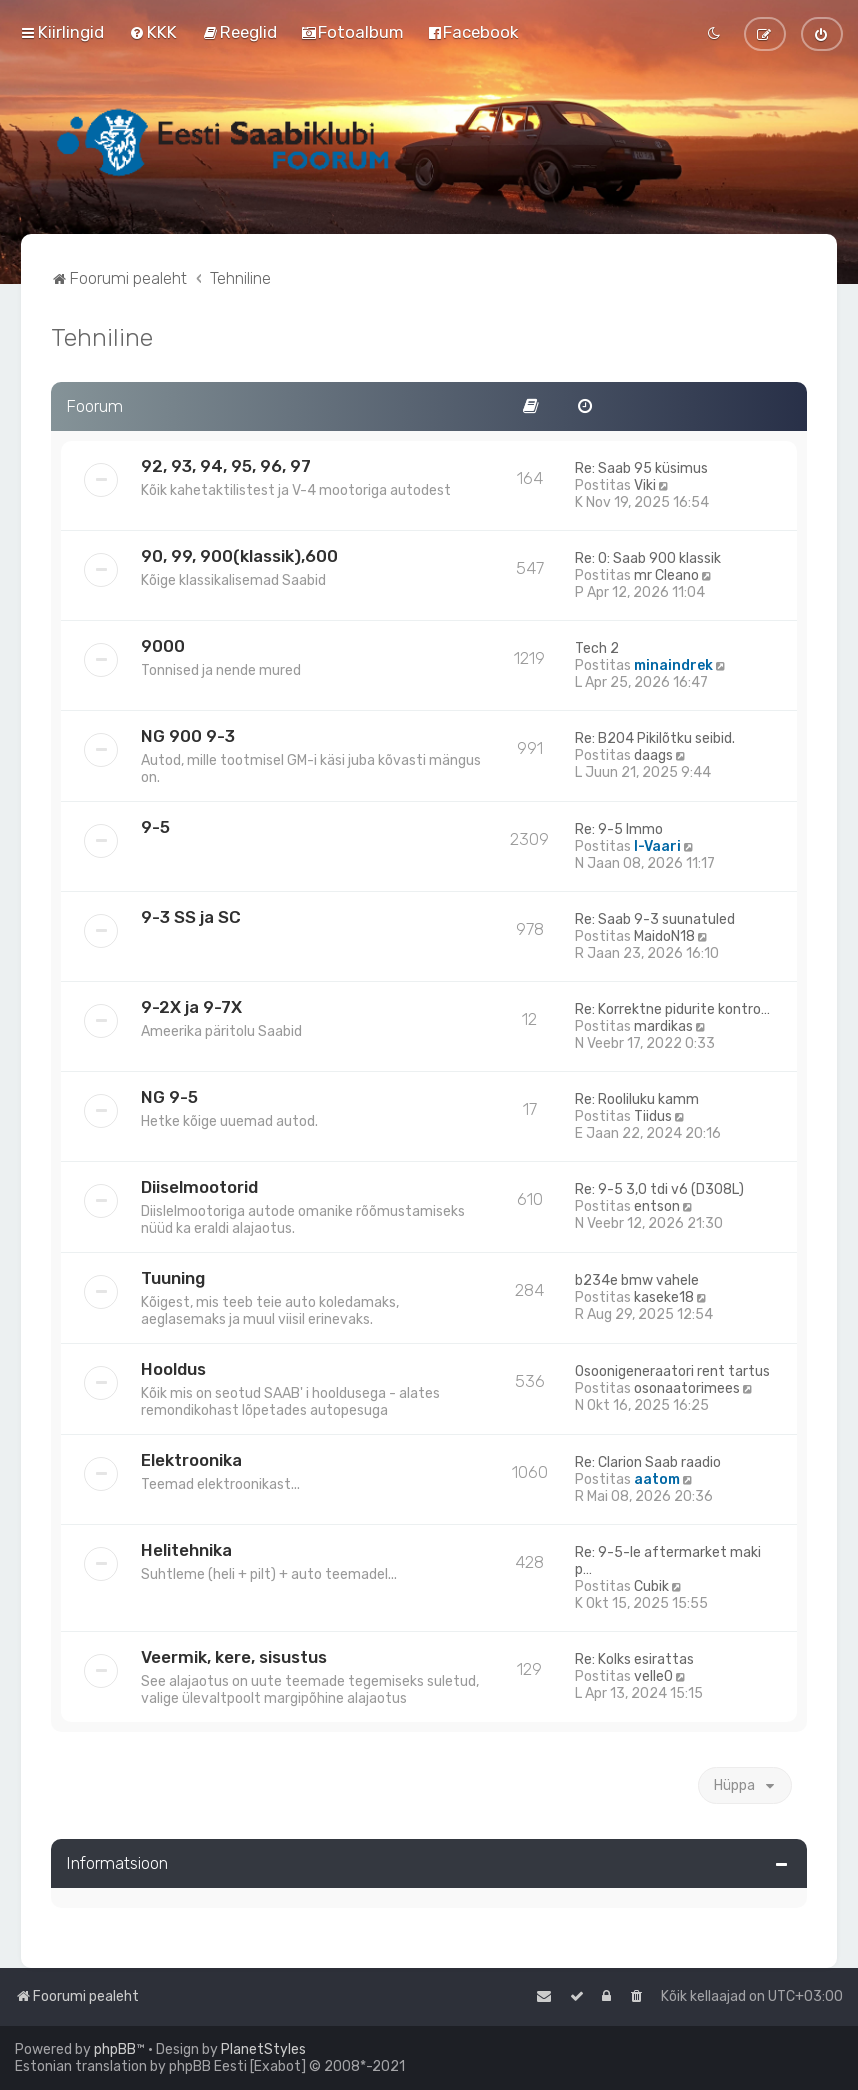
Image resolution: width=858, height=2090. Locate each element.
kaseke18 (664, 1297)
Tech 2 (597, 648)
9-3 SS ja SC (191, 917)
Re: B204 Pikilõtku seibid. (655, 738)
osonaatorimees (687, 1388)
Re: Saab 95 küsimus (641, 468)
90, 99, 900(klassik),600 (239, 556)
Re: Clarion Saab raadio (648, 1462)
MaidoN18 (664, 936)
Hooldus (173, 1369)
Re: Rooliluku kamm (637, 1099)
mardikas (663, 1026)
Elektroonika (191, 1460)
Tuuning (173, 1278)
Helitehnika (186, 1550)
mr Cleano (666, 575)
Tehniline (102, 337)
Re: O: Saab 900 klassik (648, 558)
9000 (163, 646)
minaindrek (673, 665)
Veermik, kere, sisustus (234, 1657)
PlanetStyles (263, 2049)
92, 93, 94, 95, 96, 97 (226, 466)
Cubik (651, 1586)
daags (653, 755)
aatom (657, 1479)
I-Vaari (657, 846)
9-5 (155, 827)
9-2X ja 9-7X (191, 1007)
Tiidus (653, 1116)
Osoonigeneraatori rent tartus (672, 1371)
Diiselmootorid (199, 1187)
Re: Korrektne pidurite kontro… (672, 1009)
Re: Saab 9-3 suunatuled (655, 919)
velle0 (653, 1676)
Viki (645, 485)
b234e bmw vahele (637, 1280)
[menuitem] (153, 32)
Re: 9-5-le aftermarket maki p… (668, 1561)
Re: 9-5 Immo (619, 829)
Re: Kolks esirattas (634, 1659)
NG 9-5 (169, 1097)
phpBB (115, 2049)
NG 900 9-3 (188, 736)
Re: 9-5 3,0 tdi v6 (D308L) (659, 1189)
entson (657, 1206)
